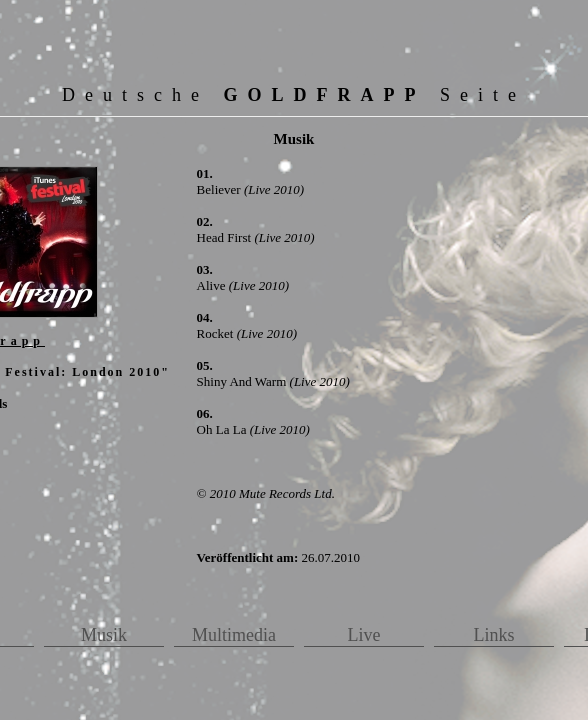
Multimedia (234, 635)
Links (493, 635)
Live (364, 635)
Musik (104, 635)
